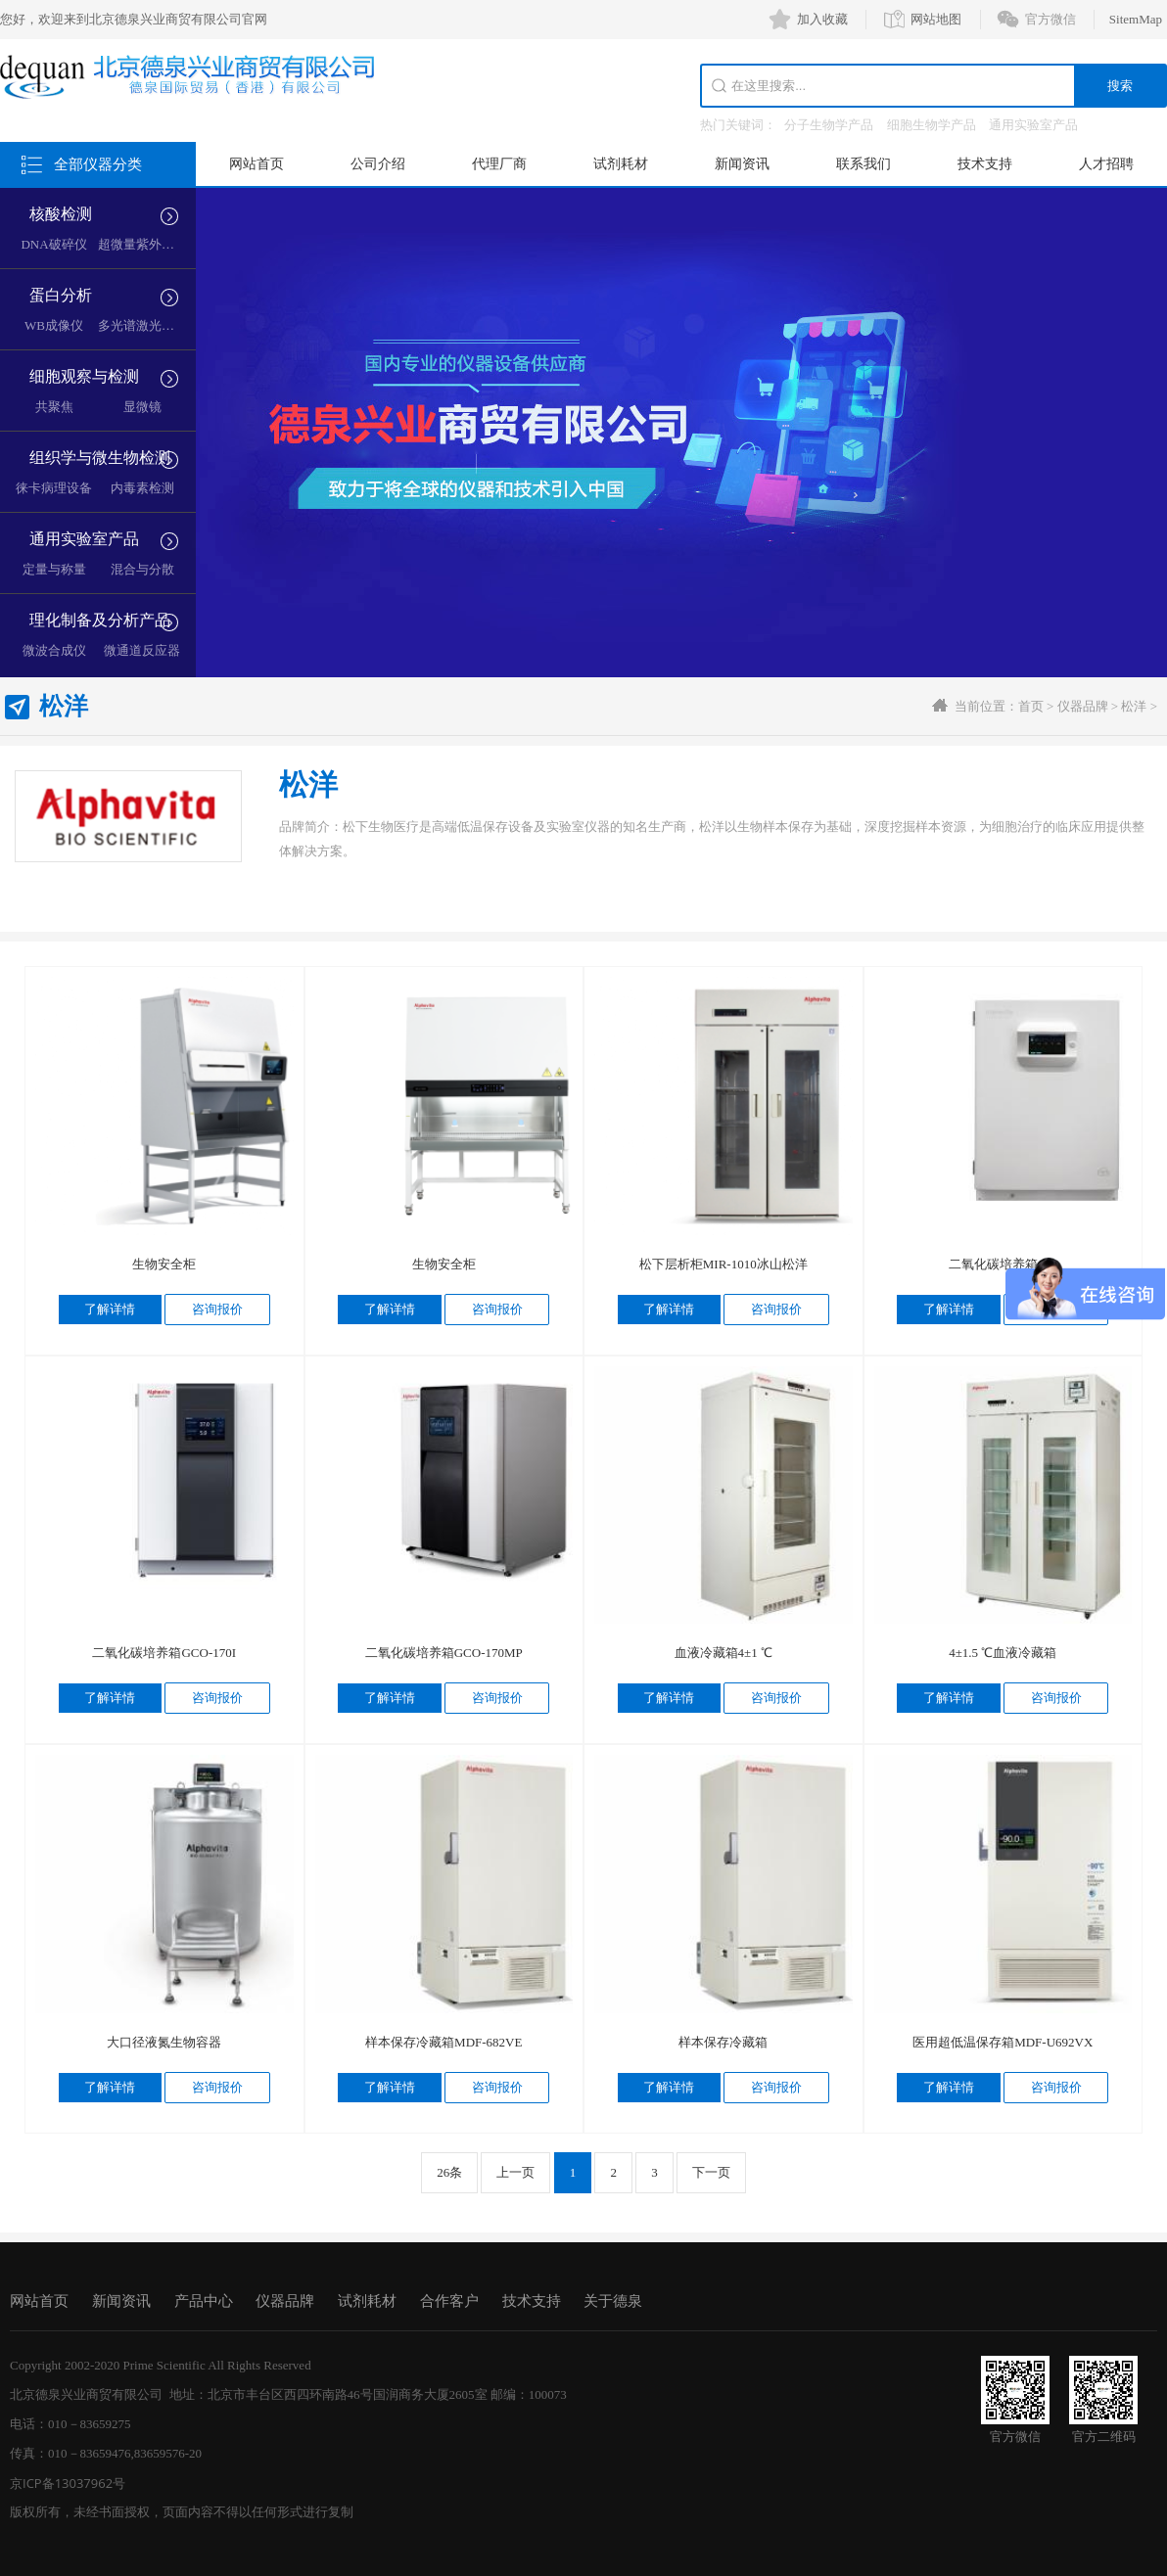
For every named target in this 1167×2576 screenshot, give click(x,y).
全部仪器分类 (98, 164)
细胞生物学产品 (931, 124)
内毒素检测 (142, 488)
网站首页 (256, 164)
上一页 (515, 2172)
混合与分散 (142, 569)
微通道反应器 (142, 650)
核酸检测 (60, 214)
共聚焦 (54, 406)
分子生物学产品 (828, 124)
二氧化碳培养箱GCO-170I (164, 1652)
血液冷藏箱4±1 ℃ (723, 1652)
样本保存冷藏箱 (723, 2042)
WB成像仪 (53, 325)
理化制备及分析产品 (99, 620)
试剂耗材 (620, 164)
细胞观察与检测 (84, 376)
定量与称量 (54, 569)
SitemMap (1135, 19)
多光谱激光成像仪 (149, 325)
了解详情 (109, 1309)
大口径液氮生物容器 (164, 2042)
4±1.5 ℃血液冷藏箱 (1002, 1652)
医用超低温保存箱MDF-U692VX (1002, 2042)
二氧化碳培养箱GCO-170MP (444, 1652)
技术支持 (984, 164)
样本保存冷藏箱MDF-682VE (443, 2042)
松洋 (1133, 706)
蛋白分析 (60, 295)
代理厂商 (499, 164)
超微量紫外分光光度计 (161, 244)
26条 (449, 2172)
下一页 (711, 2172)
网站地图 (935, 19)
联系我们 (863, 164)
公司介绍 (377, 164)
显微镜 (142, 406)
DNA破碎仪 (53, 244)
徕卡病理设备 (54, 488)
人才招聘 (1106, 164)
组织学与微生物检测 (99, 457)
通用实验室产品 (1033, 124)
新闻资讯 (742, 164)
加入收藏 (822, 19)
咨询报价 (217, 1309)
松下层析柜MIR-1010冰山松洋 (723, 1264)
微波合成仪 (54, 650)
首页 (1031, 706)
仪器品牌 (1082, 706)
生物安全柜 (164, 1264)
